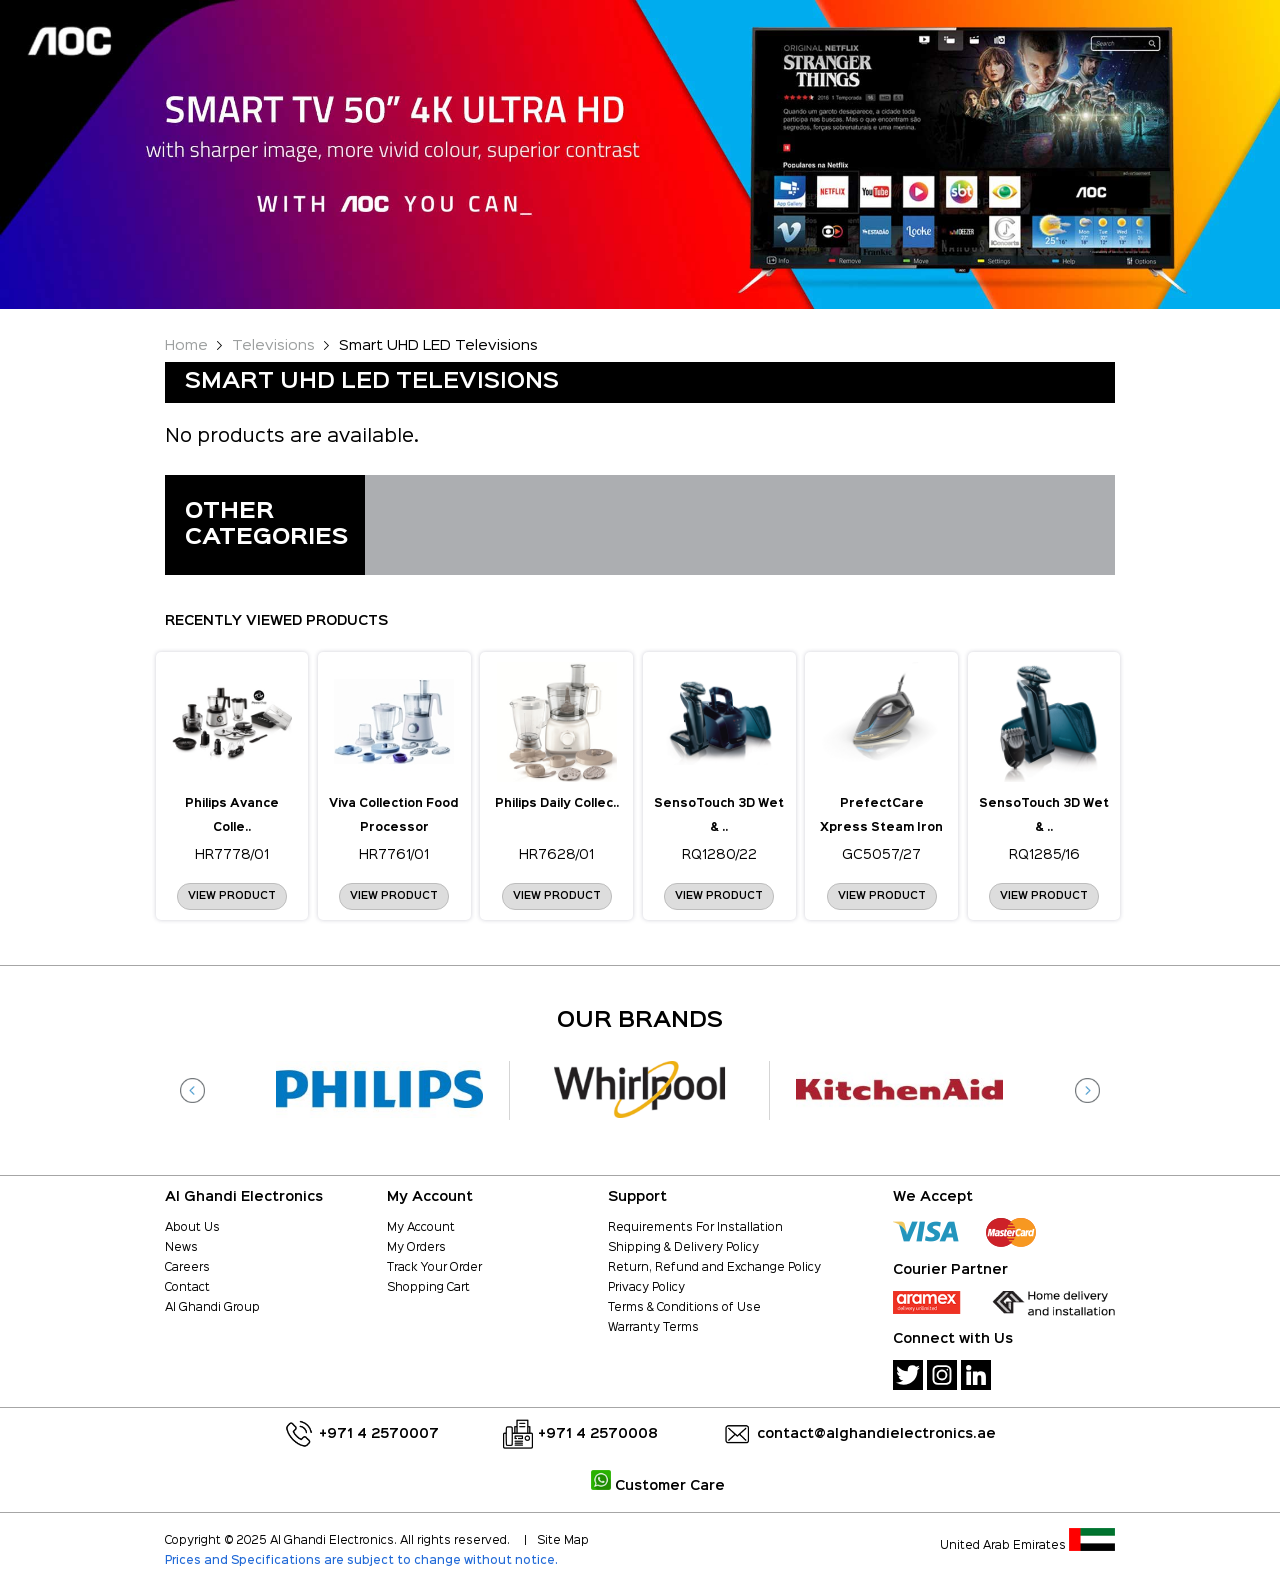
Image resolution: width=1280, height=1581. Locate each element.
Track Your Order (434, 1268)
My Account (421, 1228)
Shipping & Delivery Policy (683, 1248)
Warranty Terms (653, 1328)
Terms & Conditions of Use (684, 1308)
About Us (192, 1228)
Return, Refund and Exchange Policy (714, 1268)
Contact (187, 1288)
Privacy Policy (646, 1288)
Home (186, 345)
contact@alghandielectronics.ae (876, 1434)
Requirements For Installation (695, 1228)
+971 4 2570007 (379, 1434)
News (181, 1248)
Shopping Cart (428, 1288)
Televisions (273, 345)
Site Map (563, 1541)
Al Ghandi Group (212, 1308)
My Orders (416, 1248)
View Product (232, 896)
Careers (187, 1268)
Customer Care (658, 1486)
